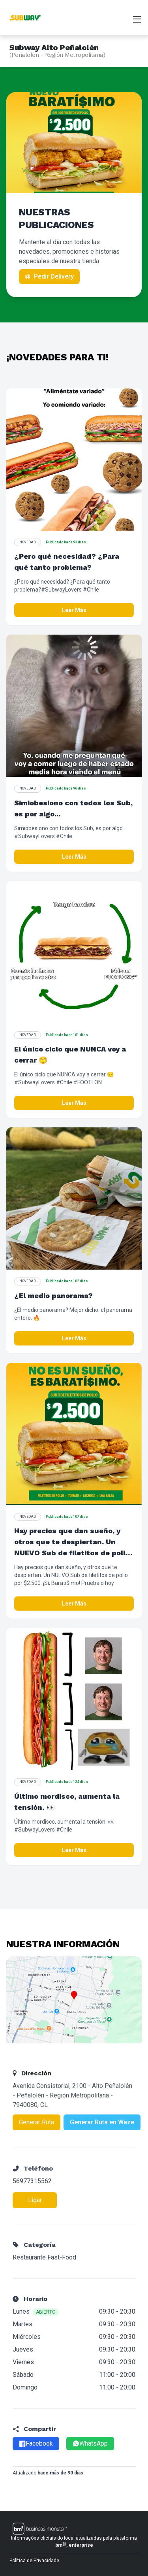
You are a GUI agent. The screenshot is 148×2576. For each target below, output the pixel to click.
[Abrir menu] (137, 18)
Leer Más (74, 610)
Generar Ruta (36, 2122)
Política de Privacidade (34, 2560)
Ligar (35, 2200)
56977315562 (32, 2181)
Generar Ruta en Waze (102, 2122)
